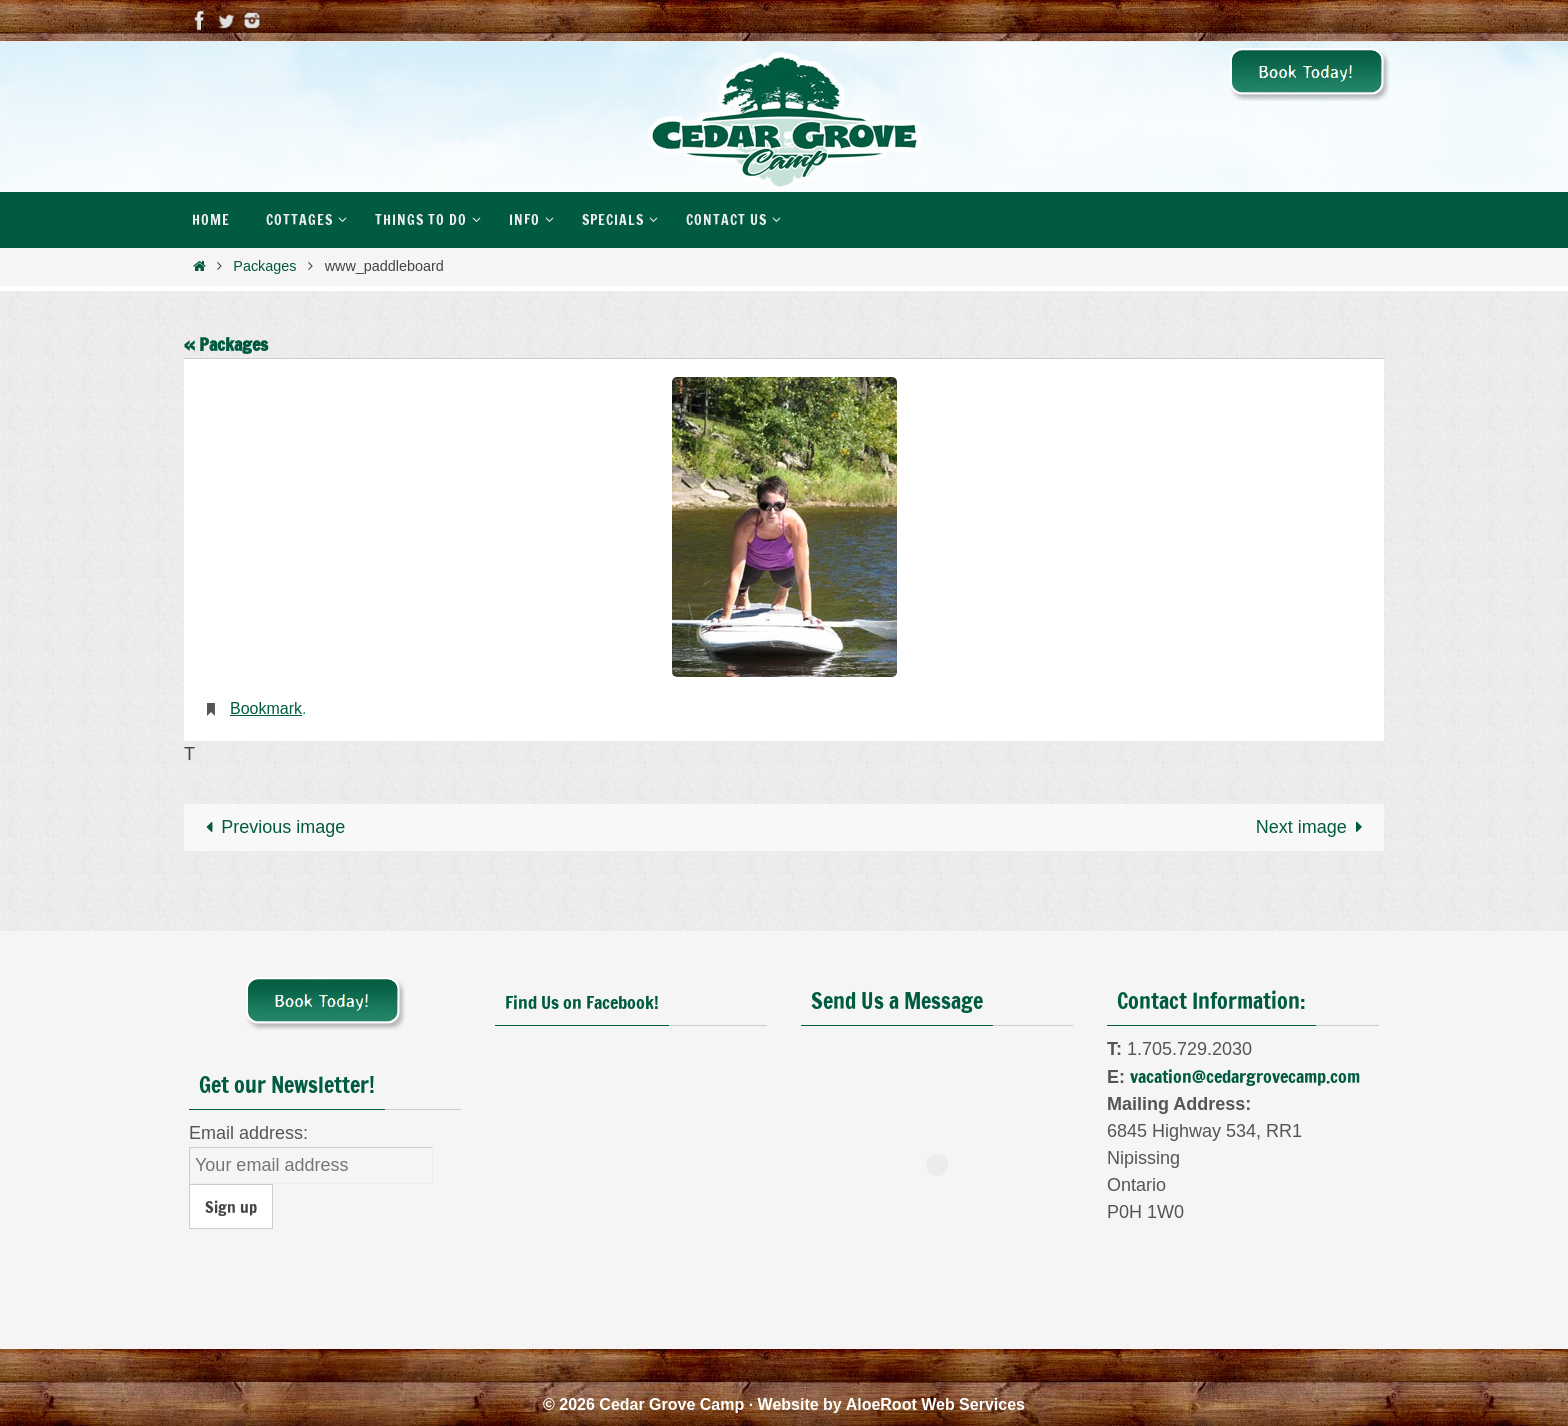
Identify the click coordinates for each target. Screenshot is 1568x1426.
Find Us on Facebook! (582, 1002)
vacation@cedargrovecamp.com (1245, 1076)
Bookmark (266, 708)
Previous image (270, 827)
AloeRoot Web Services (935, 1404)
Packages (264, 266)
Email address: (248, 1133)
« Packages (226, 344)
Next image (1314, 827)
